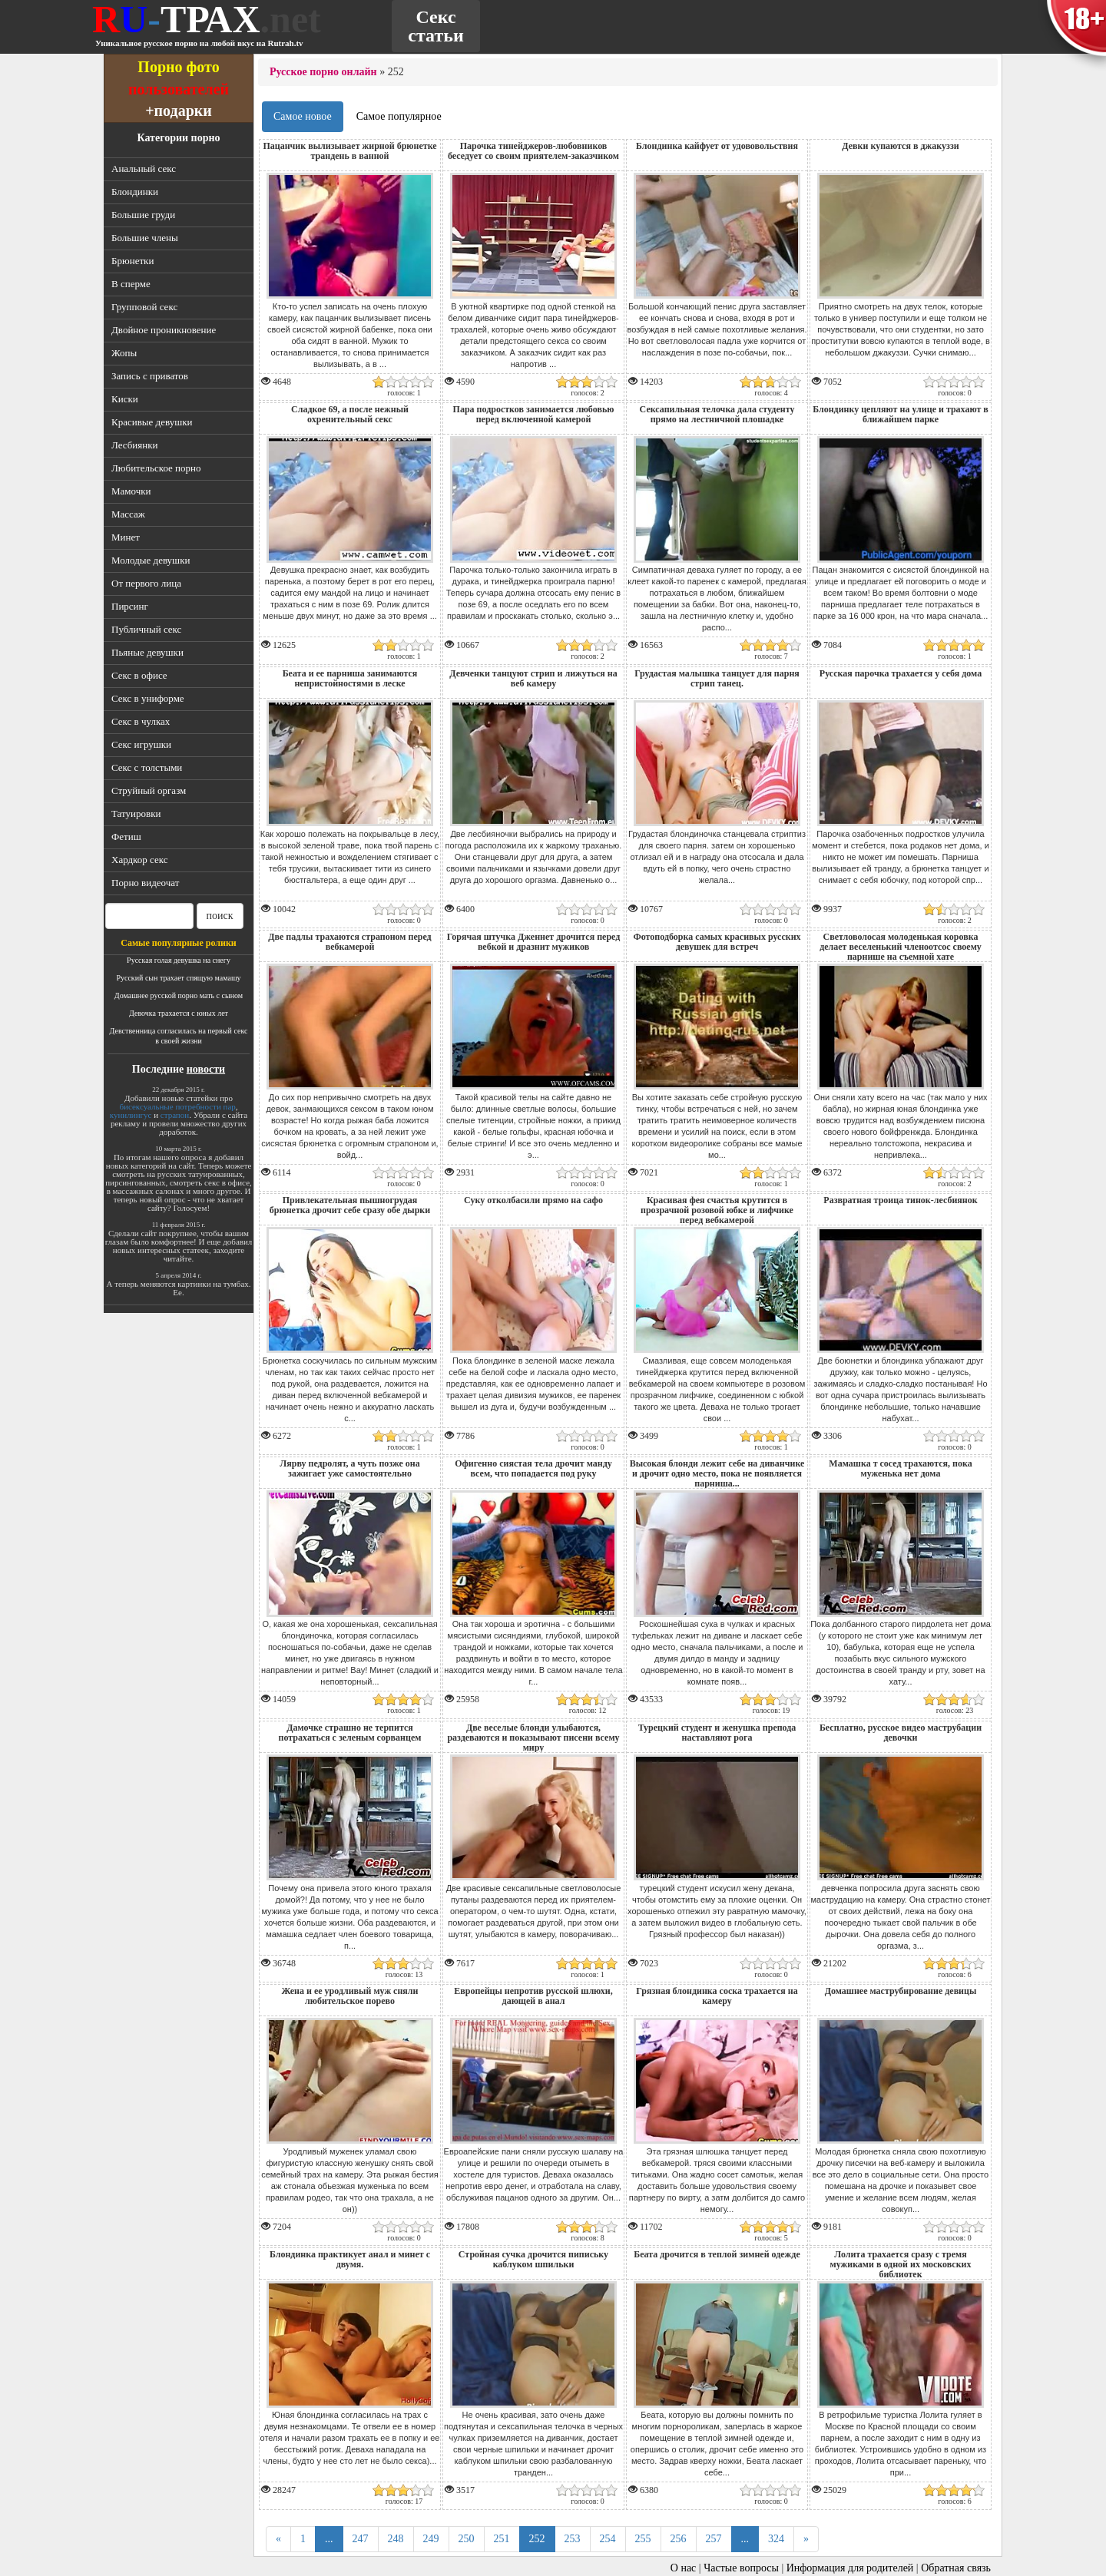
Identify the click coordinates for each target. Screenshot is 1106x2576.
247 (361, 2539)
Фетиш (126, 836)
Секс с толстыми (146, 767)
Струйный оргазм (148, 790)
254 (608, 2539)
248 (396, 2539)
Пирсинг (129, 606)
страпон (175, 1114)
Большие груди (143, 214)
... (329, 2539)
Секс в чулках (140, 721)
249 (431, 2539)
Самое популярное (399, 116)
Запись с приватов (149, 376)
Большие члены (144, 237)
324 (776, 2539)
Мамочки (131, 491)
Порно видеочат (145, 882)
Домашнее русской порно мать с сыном (178, 995)
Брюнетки (132, 260)
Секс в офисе (139, 675)
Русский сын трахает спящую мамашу (178, 978)
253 (573, 2539)
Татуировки (136, 813)
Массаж (128, 514)
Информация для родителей (850, 2568)
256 (679, 2539)
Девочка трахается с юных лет (178, 1013)
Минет (125, 537)
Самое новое (302, 116)
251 (502, 2539)
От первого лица (146, 583)
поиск (220, 915)
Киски (124, 399)
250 (467, 2539)
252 (537, 2539)
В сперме (131, 283)
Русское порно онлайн (323, 72)
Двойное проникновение (163, 330)
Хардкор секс (139, 859)
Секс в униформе (147, 698)
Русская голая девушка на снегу (178, 960)
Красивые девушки (151, 422)
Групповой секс (144, 306)
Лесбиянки (134, 445)
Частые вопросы (741, 2568)
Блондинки (134, 191)
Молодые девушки (150, 560)
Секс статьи (435, 26)
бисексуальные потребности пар (177, 1106)
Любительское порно (156, 468)
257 (714, 2539)
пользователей (178, 88)
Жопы (124, 353)
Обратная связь (956, 2568)
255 (643, 2539)
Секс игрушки (141, 744)
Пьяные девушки (147, 652)
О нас (684, 2568)
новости (206, 1069)
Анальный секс (143, 168)
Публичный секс (146, 629)
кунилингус (131, 1114)
